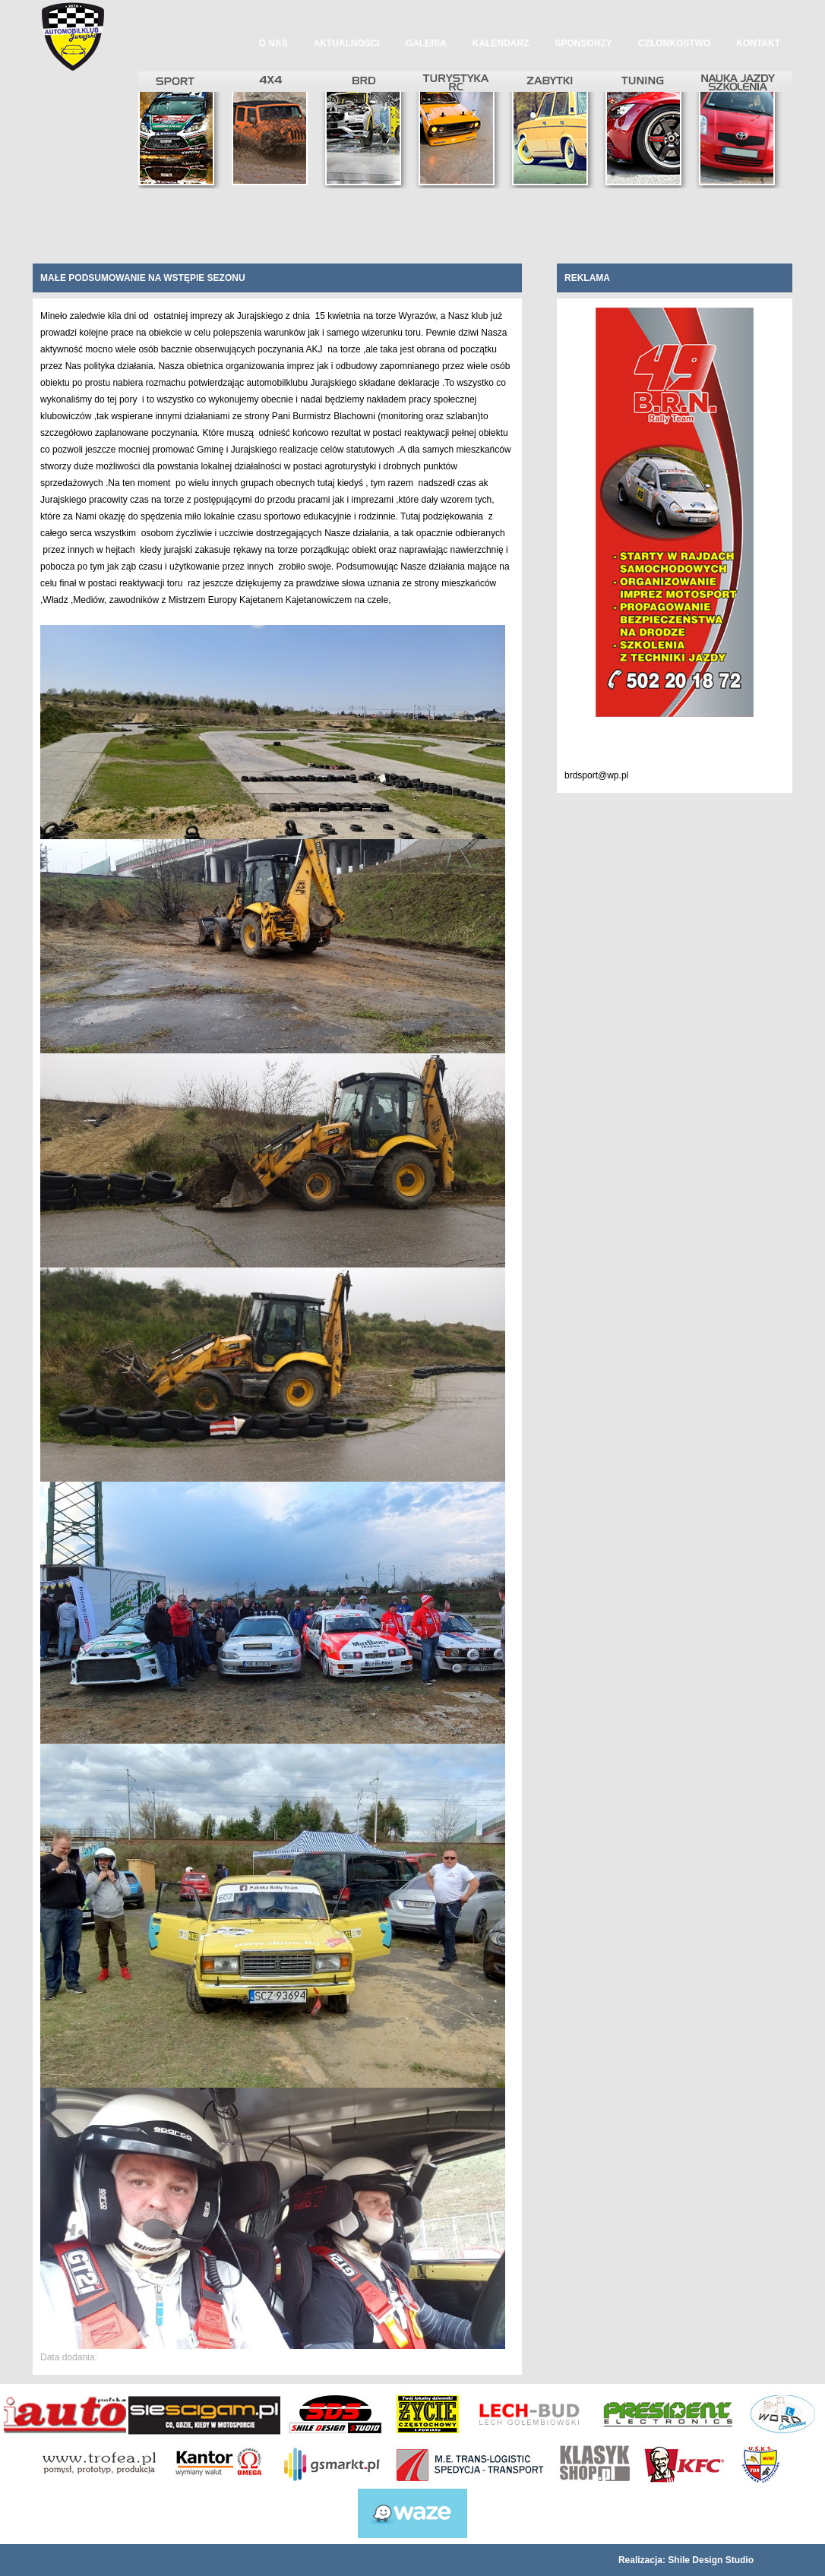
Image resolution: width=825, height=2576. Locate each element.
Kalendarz (501, 43)
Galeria (426, 43)
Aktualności (347, 43)
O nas (273, 43)
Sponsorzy (583, 43)
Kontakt (758, 43)
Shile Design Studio (711, 2560)
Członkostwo (674, 43)
